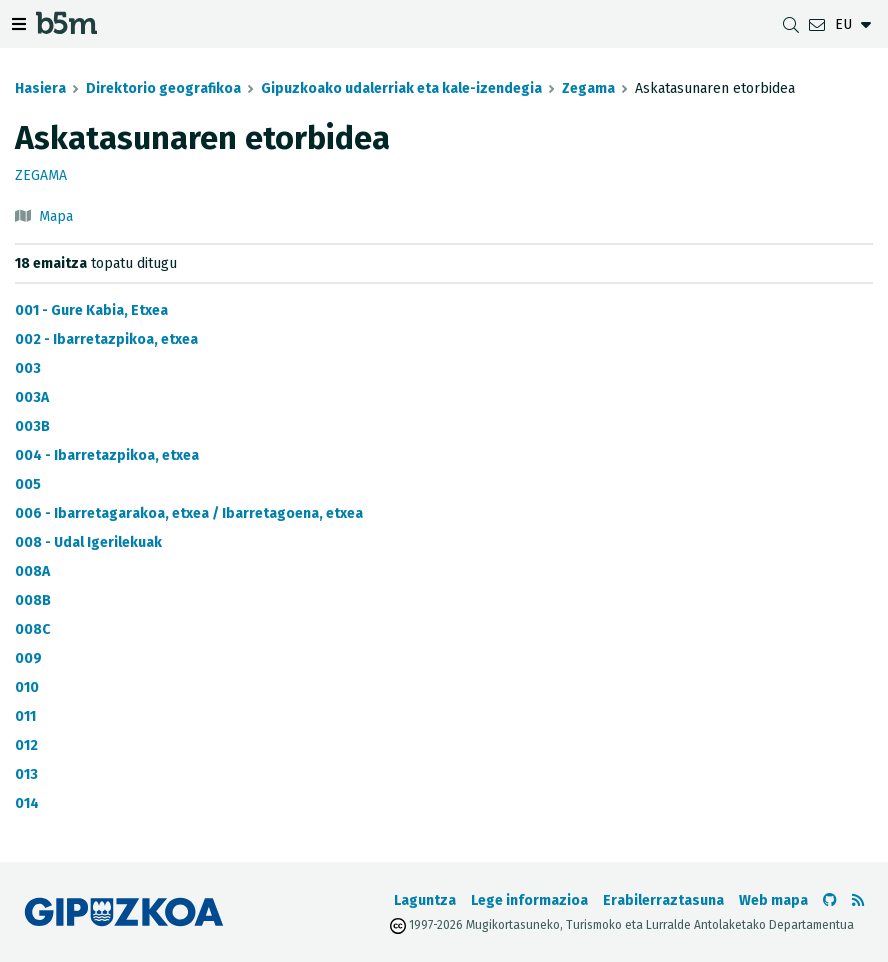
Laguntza (425, 900)
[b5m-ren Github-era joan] (830, 900)
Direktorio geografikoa (163, 88)
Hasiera (40, 88)
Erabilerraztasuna (663, 900)
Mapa (56, 216)
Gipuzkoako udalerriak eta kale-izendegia (401, 88)
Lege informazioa (529, 900)
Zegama (588, 88)
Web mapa (773, 900)
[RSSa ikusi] (858, 900)
